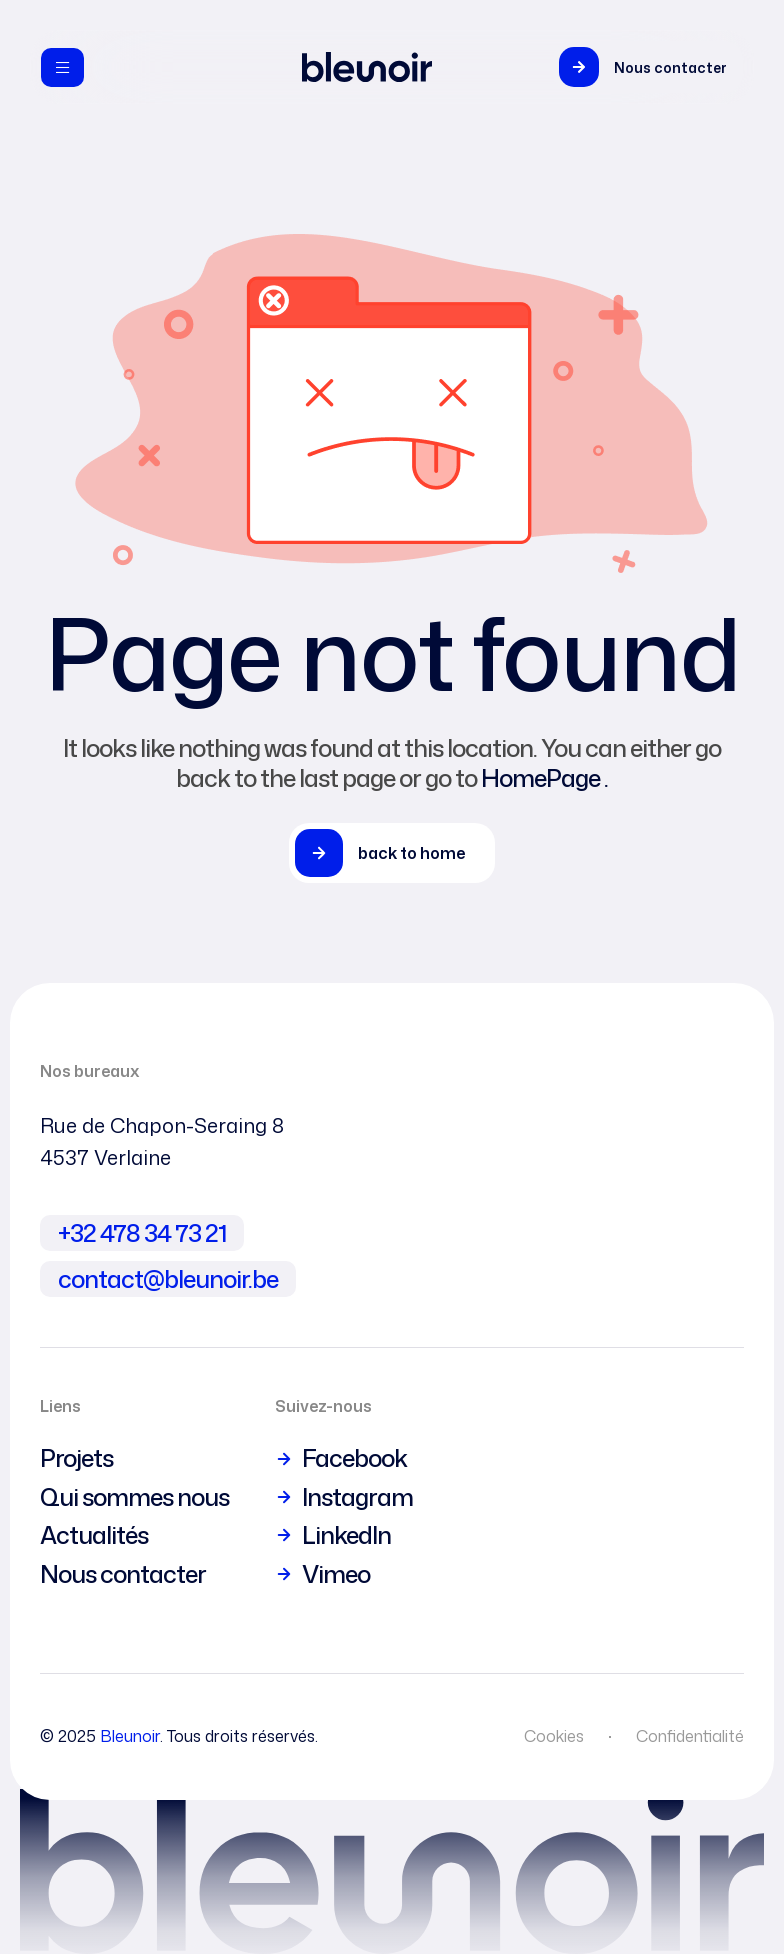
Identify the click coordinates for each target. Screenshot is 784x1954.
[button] (648, 67)
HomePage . (544, 778)
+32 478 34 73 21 (142, 1233)
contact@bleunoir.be (168, 1279)
